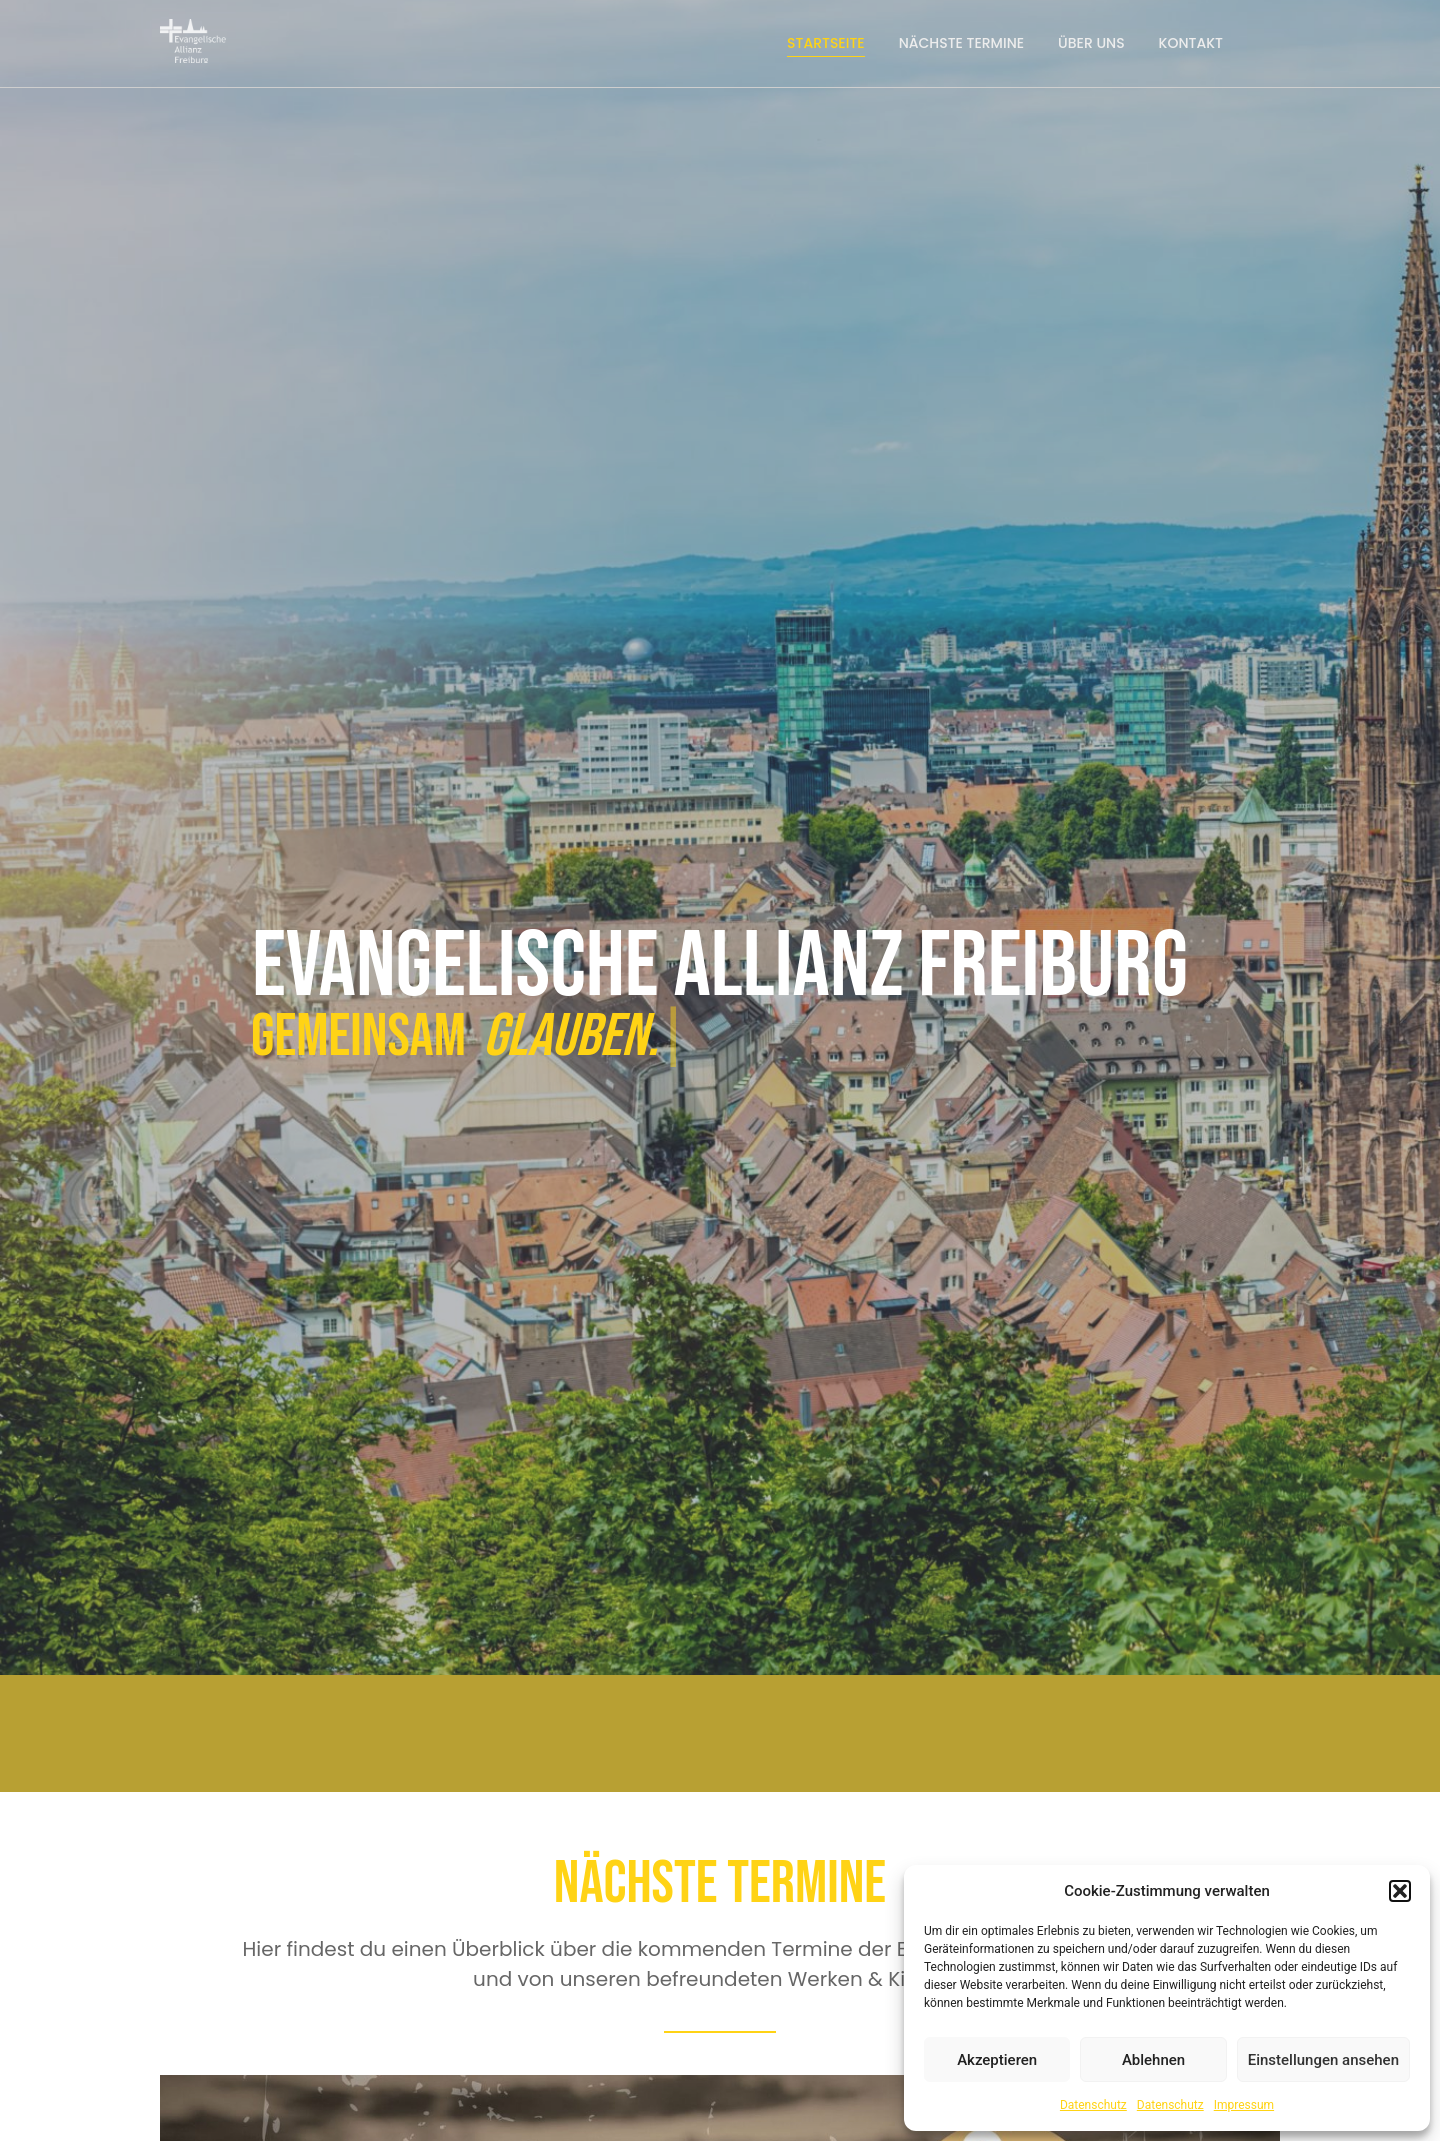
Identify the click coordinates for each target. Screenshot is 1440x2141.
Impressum (1244, 2105)
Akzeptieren (997, 2060)
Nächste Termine (961, 43)
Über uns (1091, 43)
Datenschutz (1093, 2105)
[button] (1400, 1891)
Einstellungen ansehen (1323, 2060)
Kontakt (1191, 43)
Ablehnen (1153, 2060)
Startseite (826, 43)
